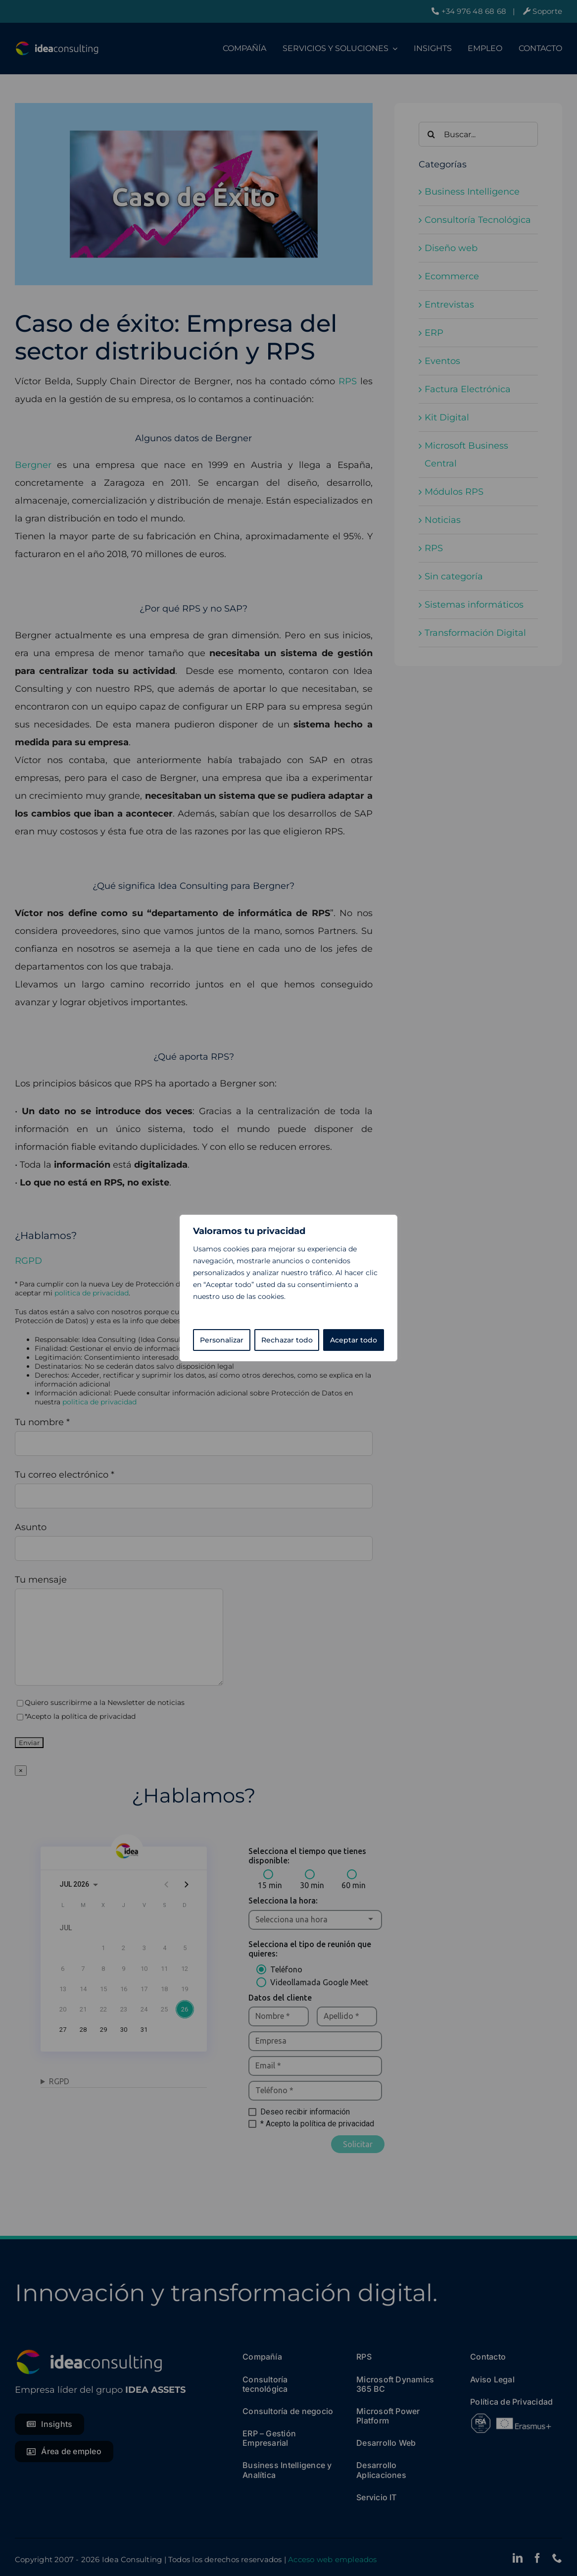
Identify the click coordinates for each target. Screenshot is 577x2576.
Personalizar (221, 1340)
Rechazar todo (287, 1340)
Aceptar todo (353, 1340)
